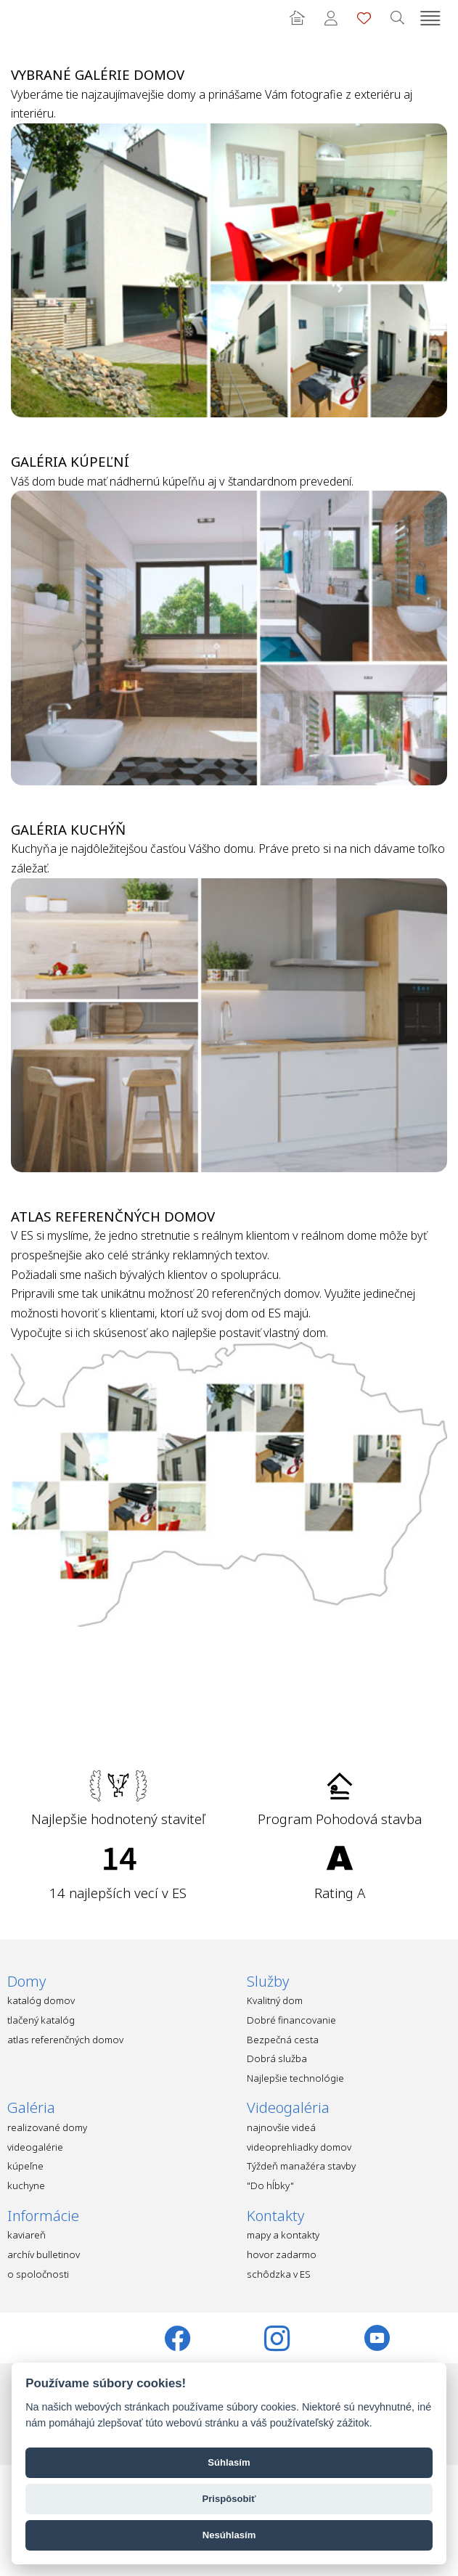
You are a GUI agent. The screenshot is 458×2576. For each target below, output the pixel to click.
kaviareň (26, 2234)
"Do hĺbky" (270, 2185)
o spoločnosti (38, 2274)
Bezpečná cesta (283, 2039)
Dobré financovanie (291, 2020)
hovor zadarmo (281, 2254)
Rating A (339, 1893)
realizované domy (47, 2127)
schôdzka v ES (279, 2274)
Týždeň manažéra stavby (301, 2165)
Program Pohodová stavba (340, 1819)
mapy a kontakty (283, 2234)
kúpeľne (25, 2165)
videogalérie (35, 2147)
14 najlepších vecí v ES (118, 1893)
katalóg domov (41, 2000)
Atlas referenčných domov (113, 1216)
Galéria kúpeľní (70, 461)
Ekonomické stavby (32, 18)
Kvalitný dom (275, 2000)
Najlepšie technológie (295, 2078)
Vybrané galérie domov (97, 74)
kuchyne (26, 2185)
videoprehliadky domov (299, 2147)
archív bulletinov (43, 2254)
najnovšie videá (281, 2127)
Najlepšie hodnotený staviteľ (118, 1819)
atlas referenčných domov (65, 2039)
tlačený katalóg (41, 2020)
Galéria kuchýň (68, 829)
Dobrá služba (277, 2058)
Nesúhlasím (229, 2535)
